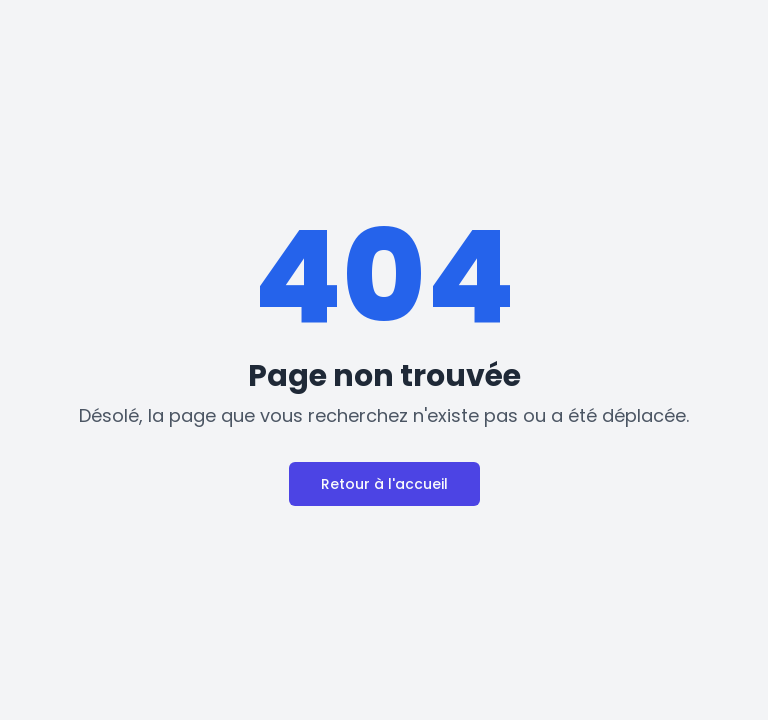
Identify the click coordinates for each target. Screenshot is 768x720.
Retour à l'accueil (384, 484)
